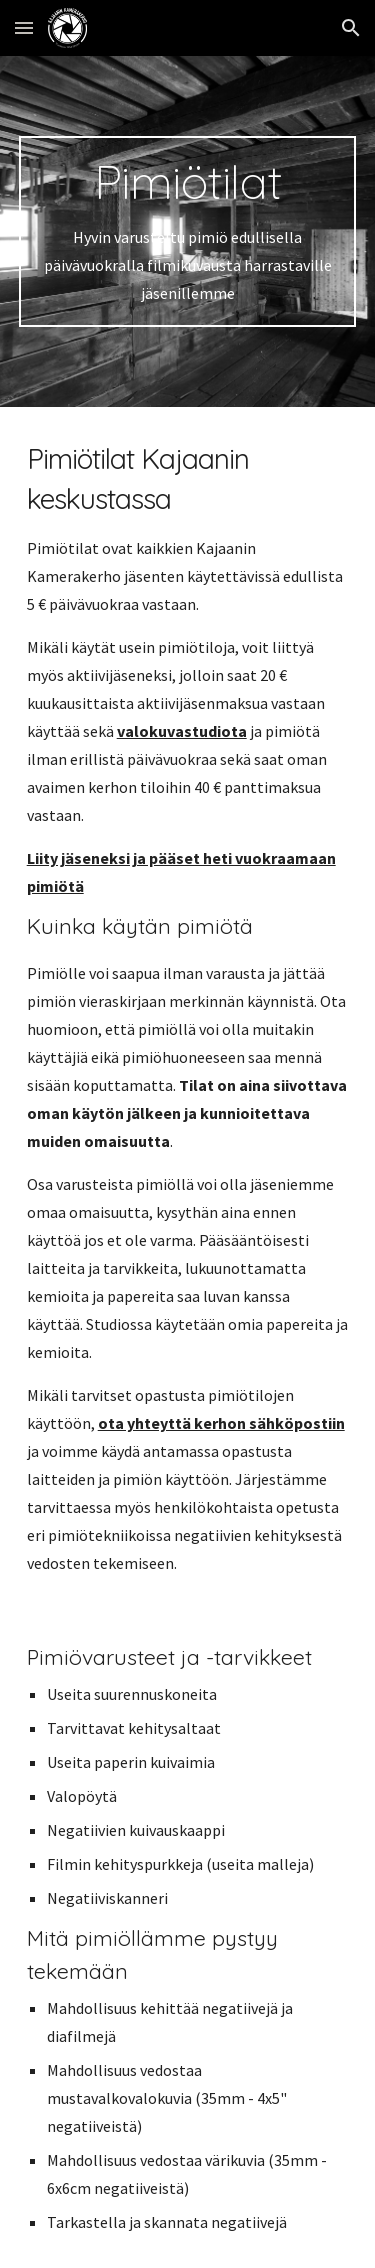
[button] (24, 27)
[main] (188, 231)
